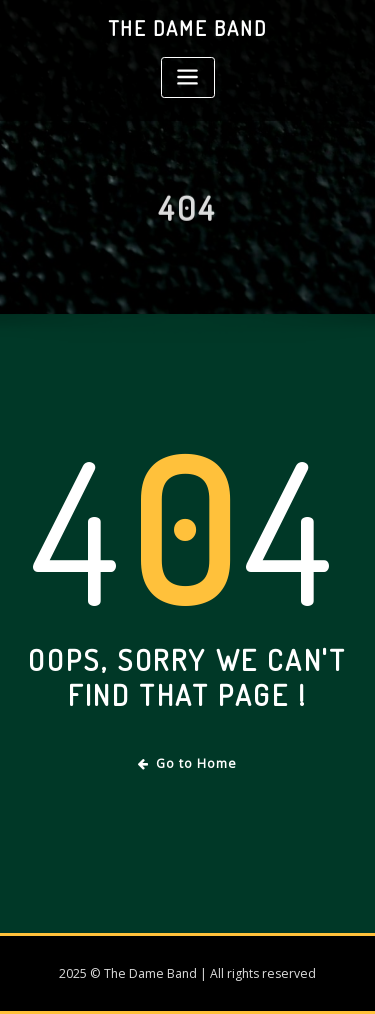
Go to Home (187, 763)
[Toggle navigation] (188, 77)
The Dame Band (187, 28)
